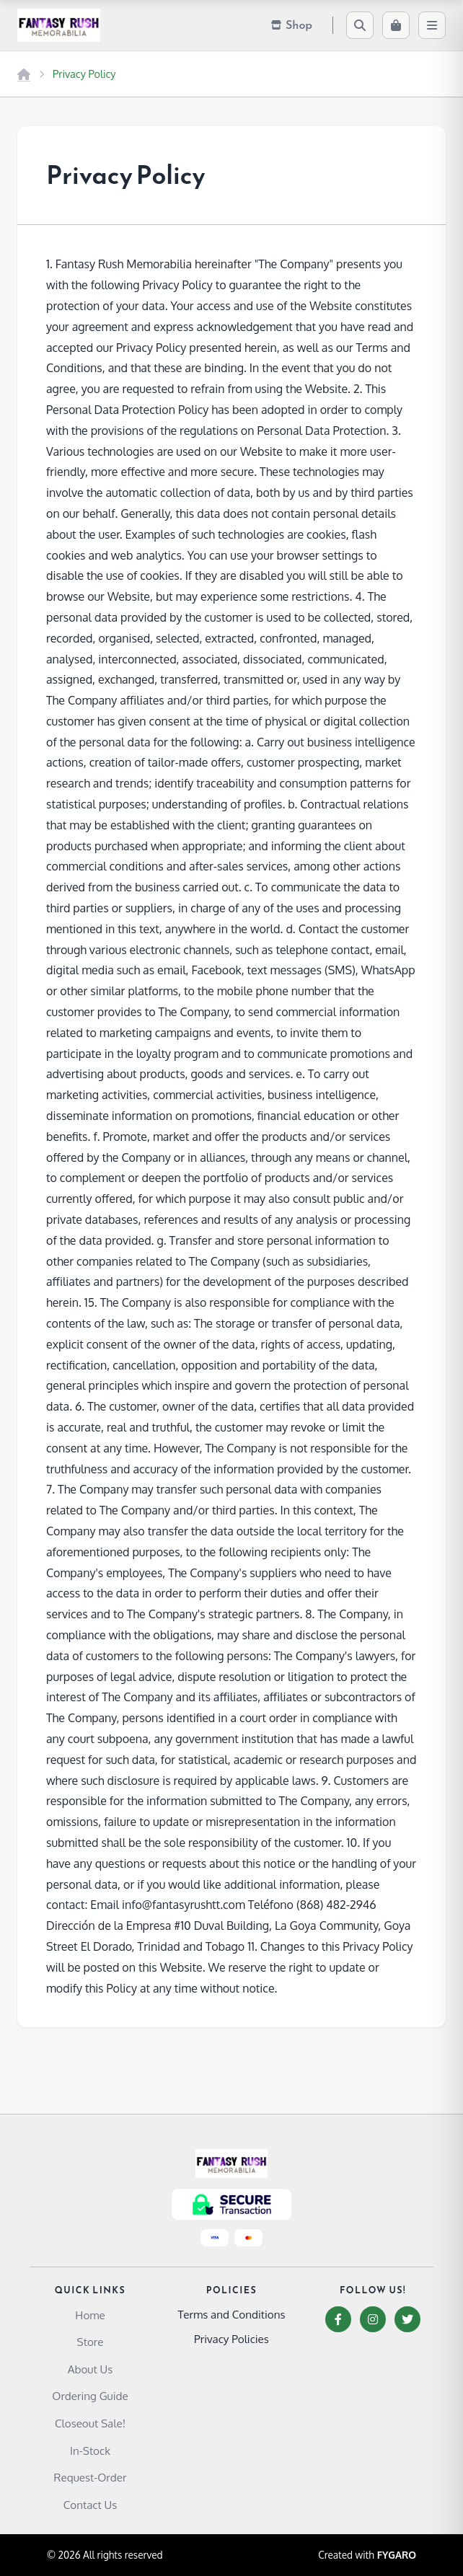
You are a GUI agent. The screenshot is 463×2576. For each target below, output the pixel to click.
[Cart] (396, 25)
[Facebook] (338, 2319)
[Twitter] (407, 2319)
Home (90, 2315)
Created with (367, 2555)
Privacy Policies (231, 2339)
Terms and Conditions (231, 2314)
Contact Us (90, 2504)
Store (90, 2341)
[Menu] (432, 25)
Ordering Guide (90, 2395)
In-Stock (90, 2450)
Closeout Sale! (90, 2423)
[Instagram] (373, 2319)
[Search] (360, 25)
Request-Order (90, 2477)
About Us (90, 2369)
